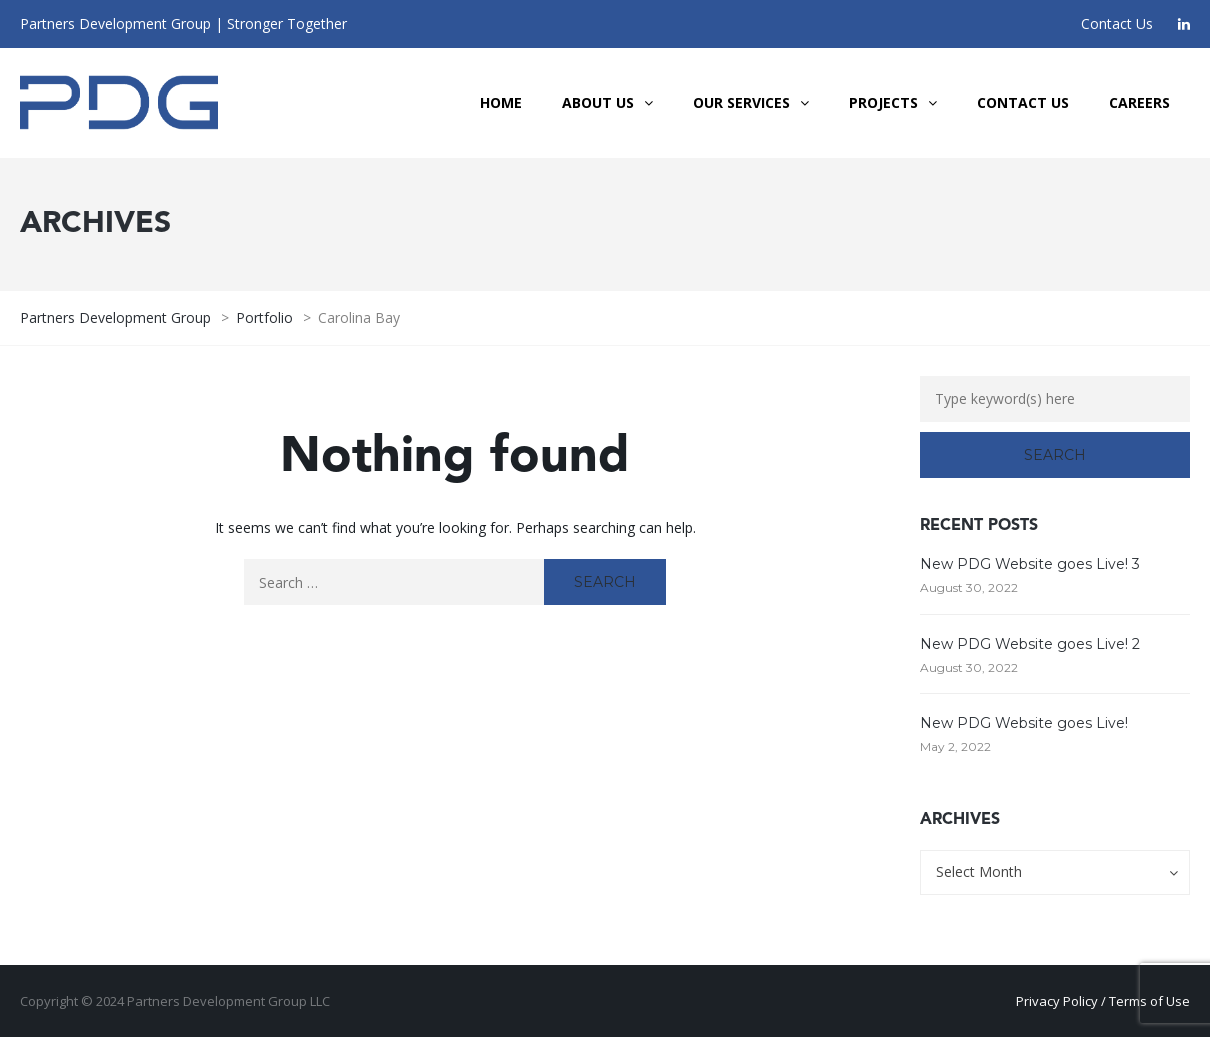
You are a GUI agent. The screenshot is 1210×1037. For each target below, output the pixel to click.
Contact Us (1117, 23)
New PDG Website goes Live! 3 (1030, 564)
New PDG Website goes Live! (1024, 723)
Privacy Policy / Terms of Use (1103, 1001)
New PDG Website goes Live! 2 (1030, 644)
